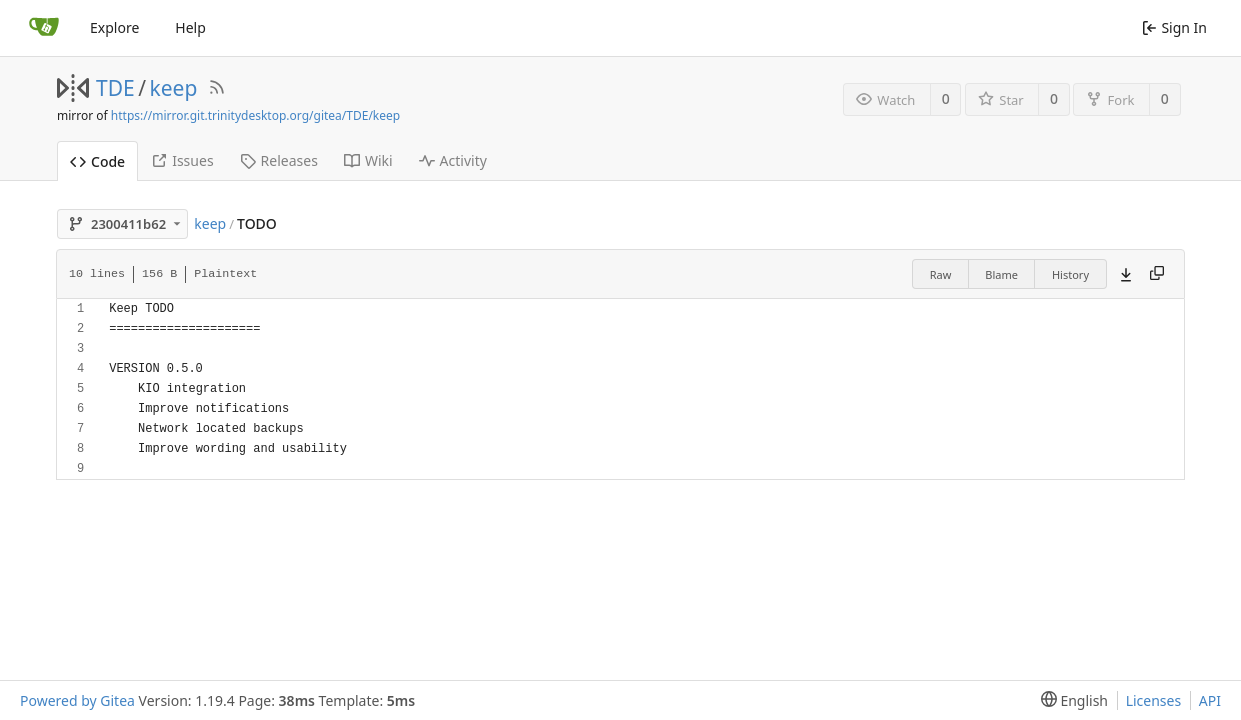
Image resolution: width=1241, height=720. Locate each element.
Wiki (368, 160)
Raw (941, 274)
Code (97, 161)
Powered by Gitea (77, 700)
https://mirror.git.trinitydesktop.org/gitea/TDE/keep (255, 115)
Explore (114, 27)
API (1210, 700)
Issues (182, 160)
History (1070, 274)
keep (174, 88)
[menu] (1070, 700)
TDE (115, 88)
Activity (453, 160)
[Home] (44, 28)
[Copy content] (1157, 274)
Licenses (1154, 700)
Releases (279, 160)
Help (190, 27)
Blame (1001, 274)
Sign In (1174, 27)
